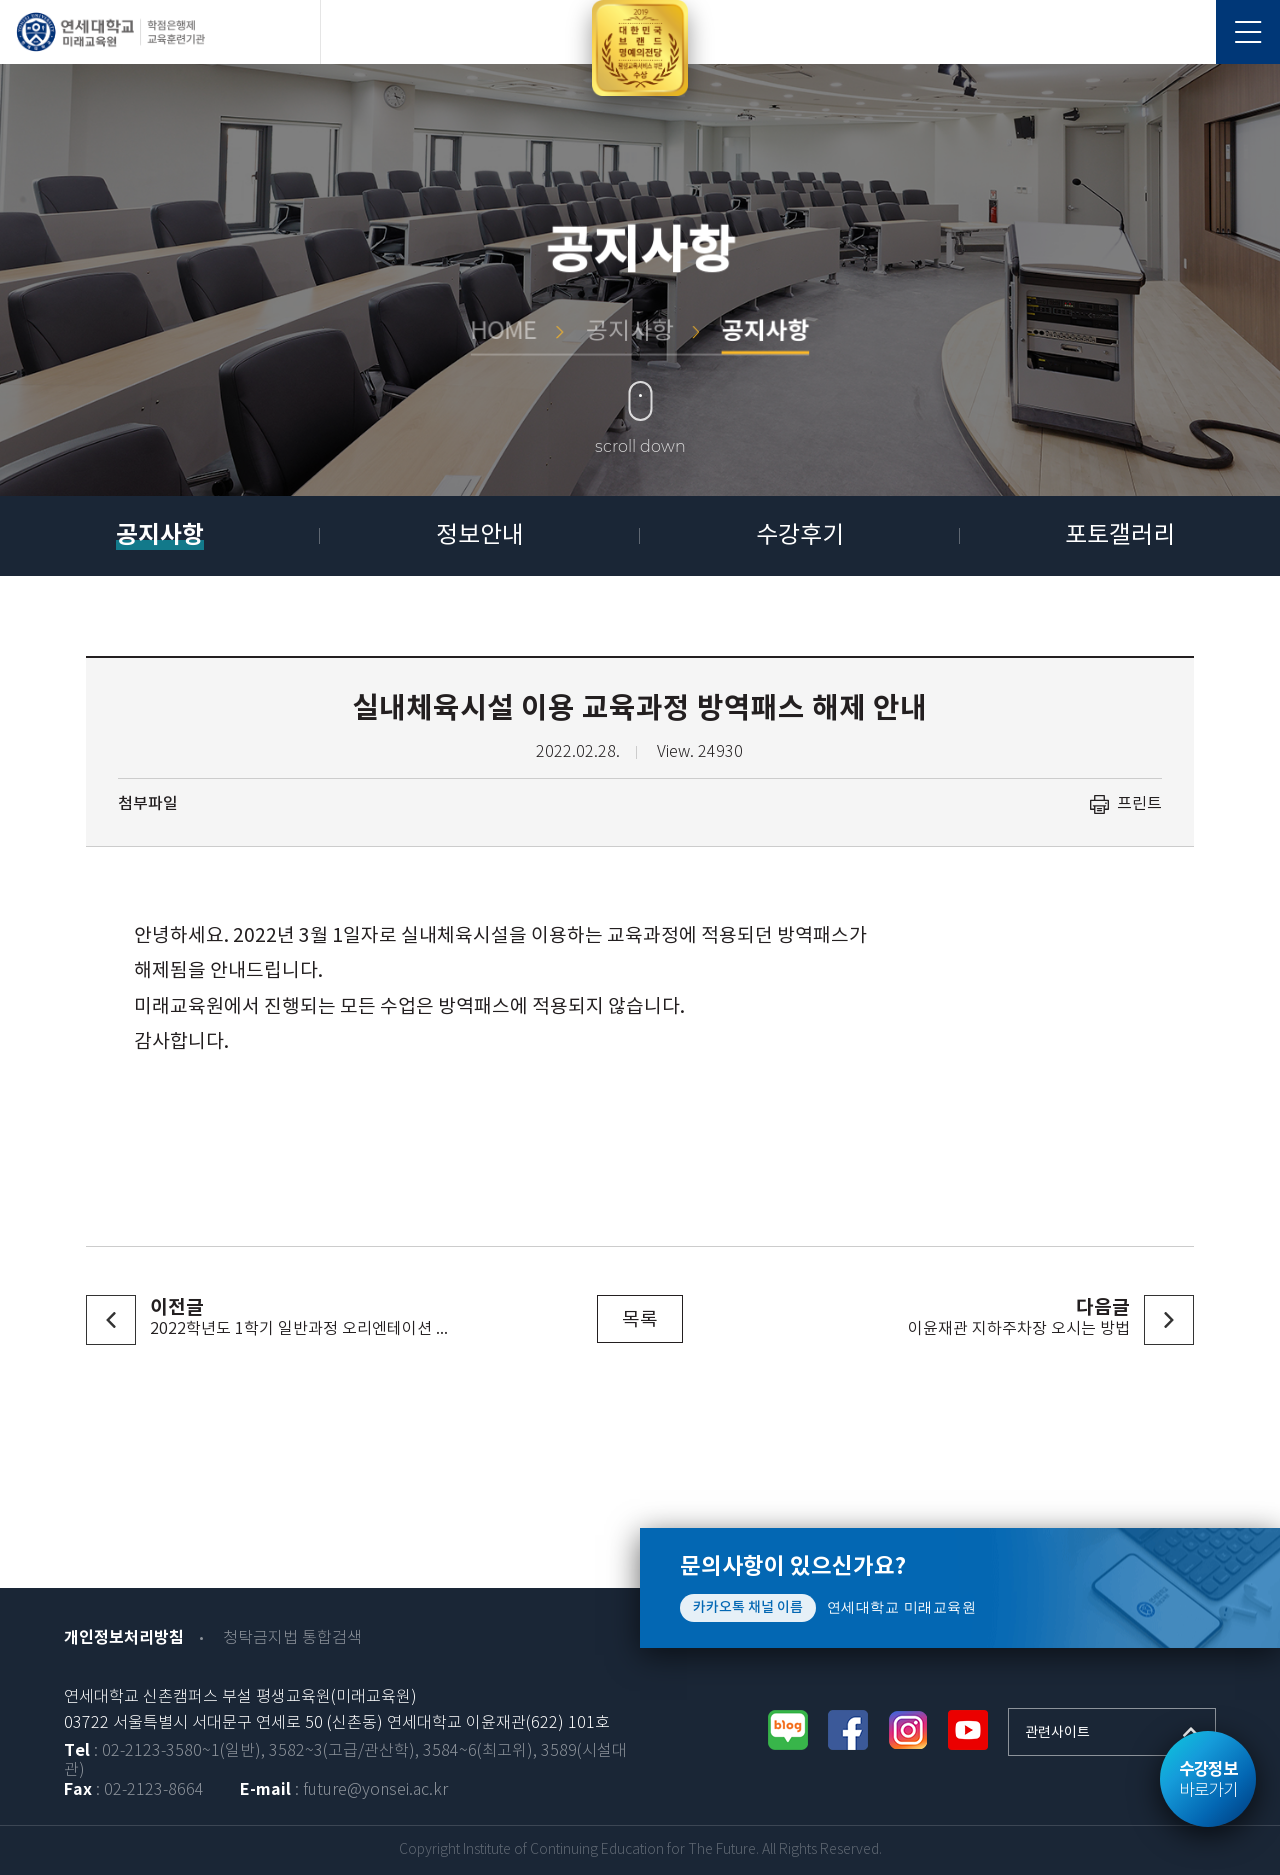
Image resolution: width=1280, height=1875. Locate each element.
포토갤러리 (1120, 536)
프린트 (1139, 804)
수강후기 (800, 536)
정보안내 (480, 536)
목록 (640, 1320)
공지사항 (160, 535)
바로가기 (1208, 1780)
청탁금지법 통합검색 (292, 1638)
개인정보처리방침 (124, 1638)
